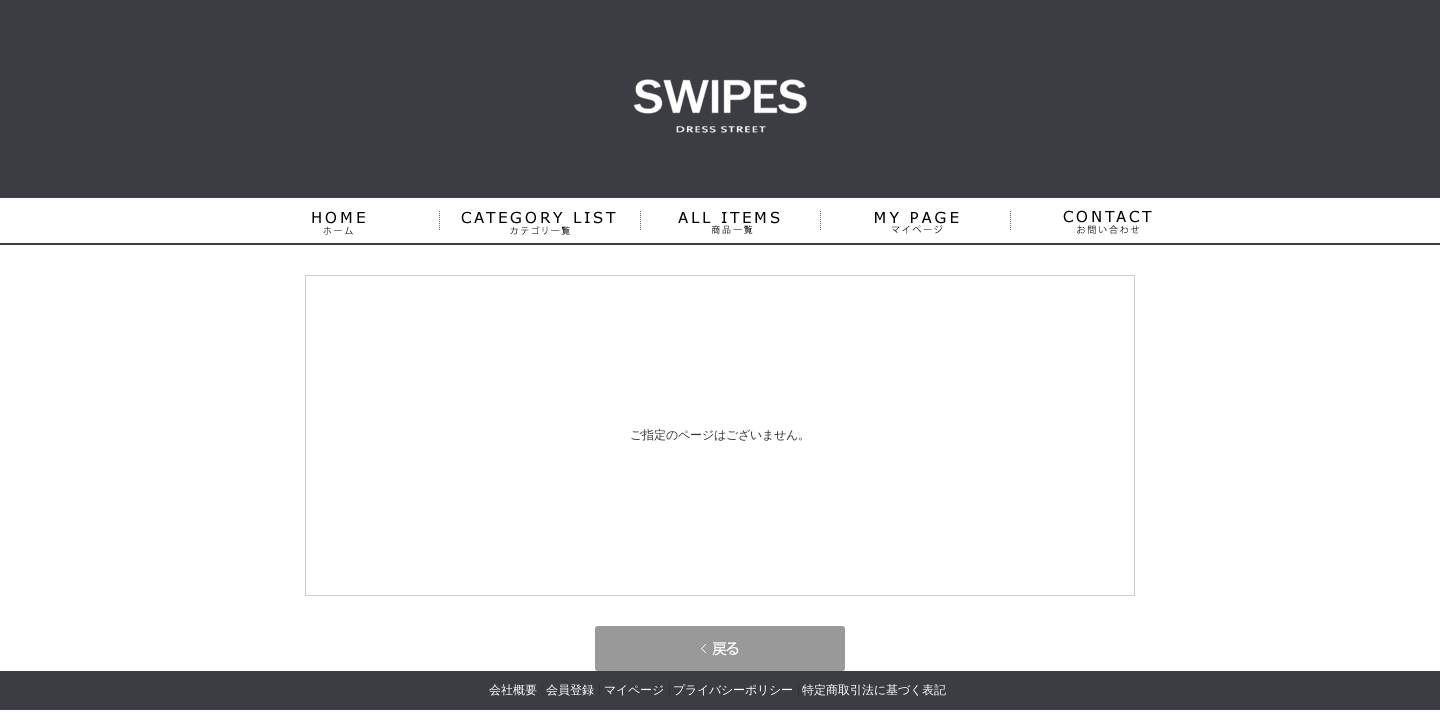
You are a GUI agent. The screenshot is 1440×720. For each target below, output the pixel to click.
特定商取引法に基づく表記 (874, 690)
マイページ (634, 690)
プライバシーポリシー (733, 690)
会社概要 (513, 690)
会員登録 (570, 690)
